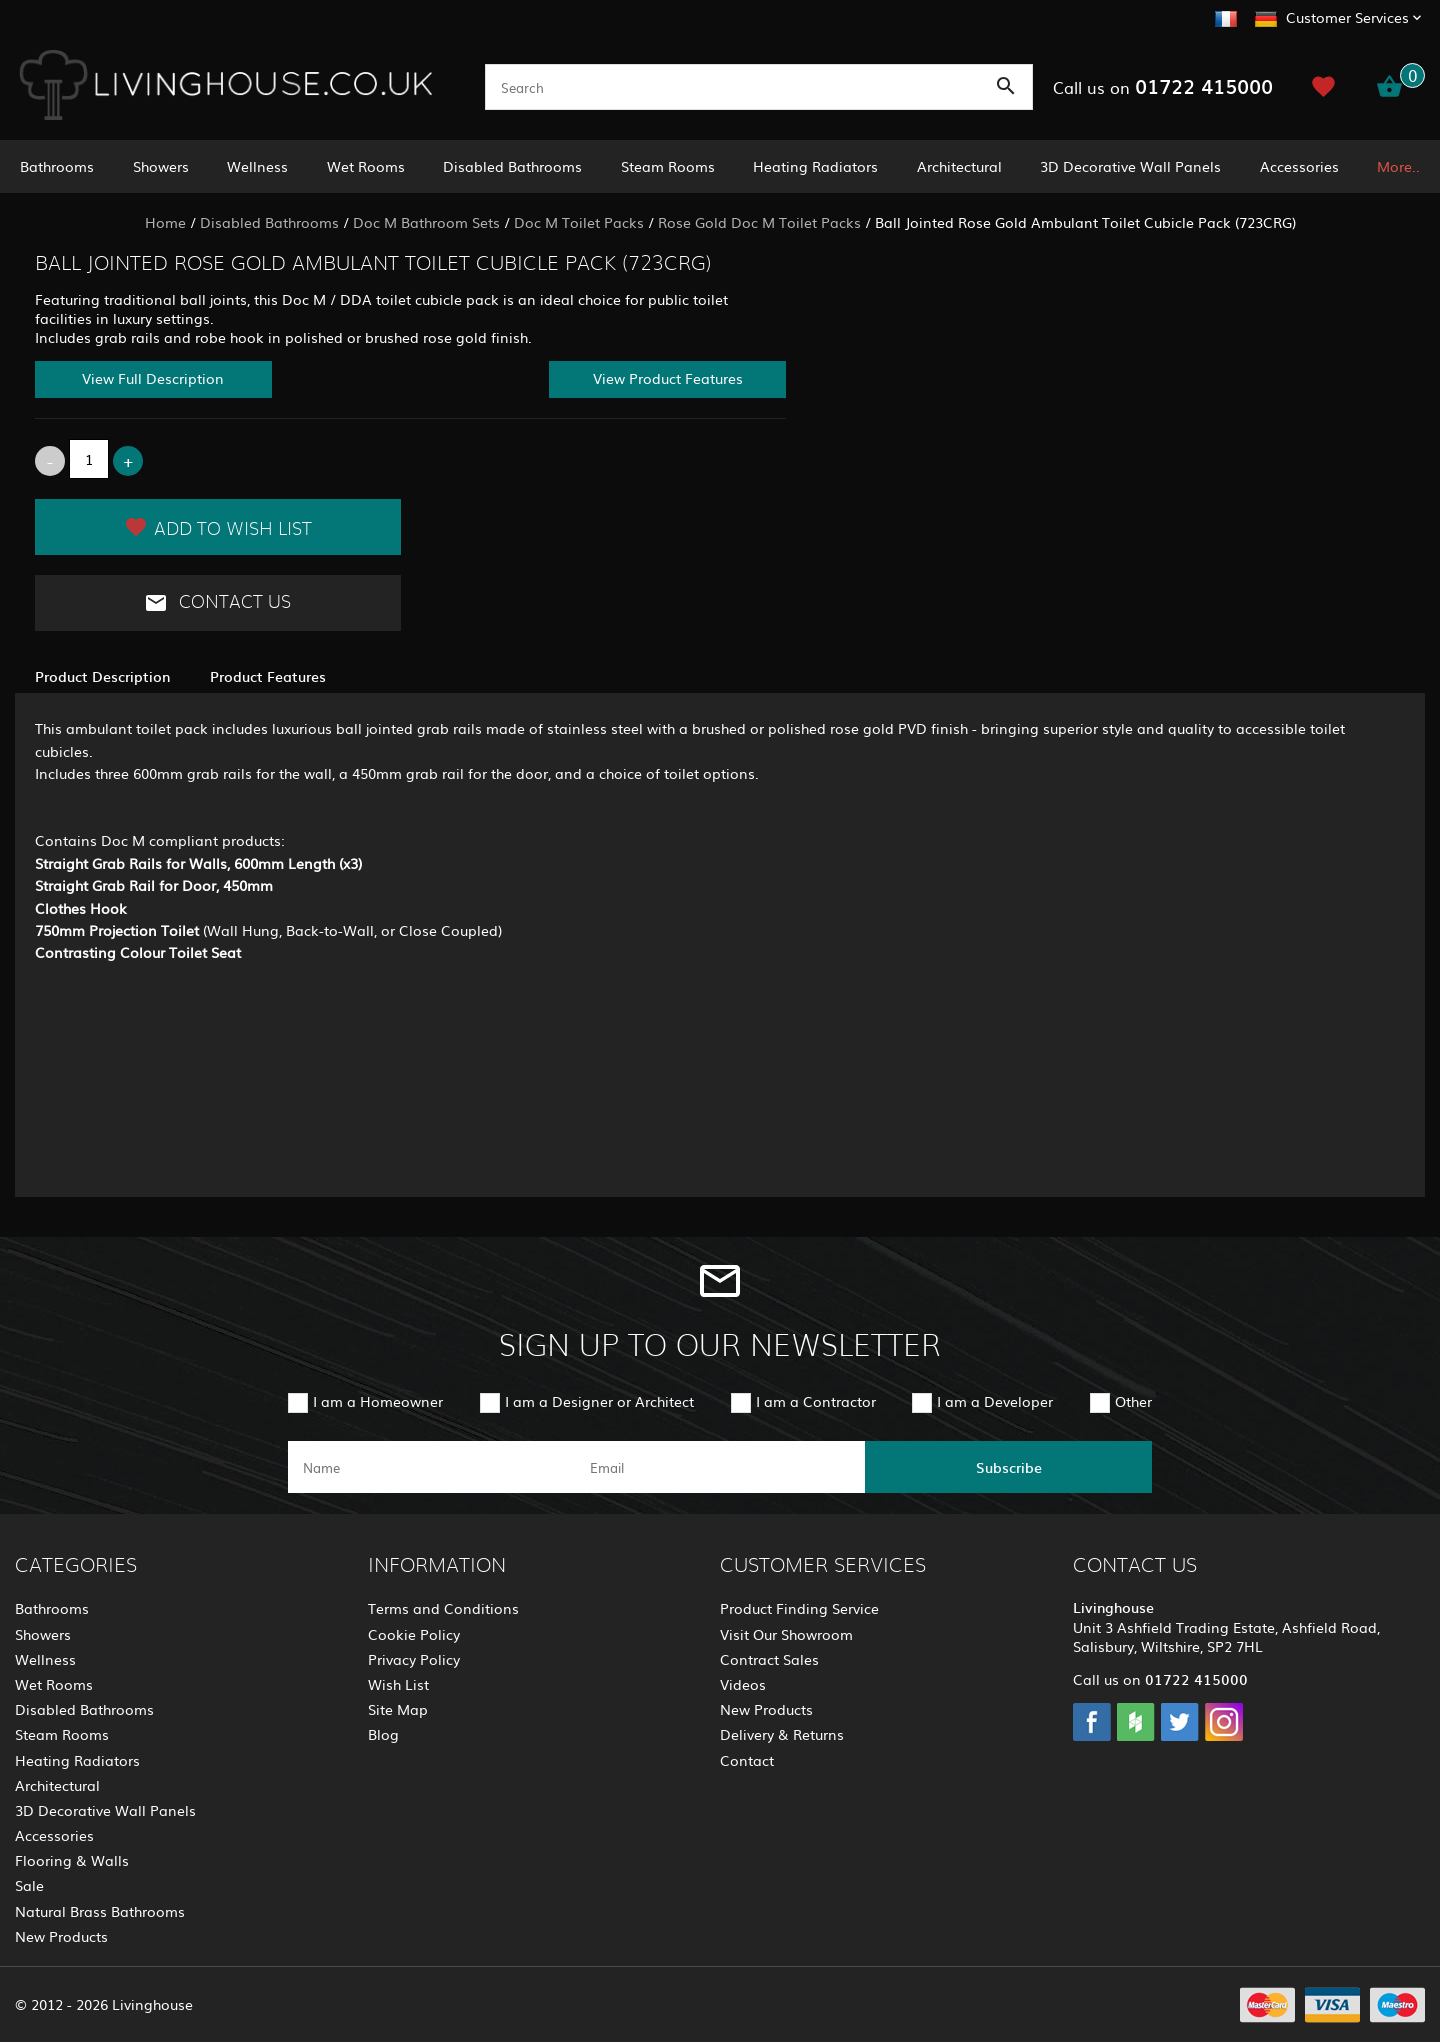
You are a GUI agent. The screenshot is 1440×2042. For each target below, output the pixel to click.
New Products (61, 1936)
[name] (431, 1467)
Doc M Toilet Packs (579, 222)
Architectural (959, 166)
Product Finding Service (799, 1608)
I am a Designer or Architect (599, 1401)
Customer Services (1347, 17)
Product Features (268, 676)
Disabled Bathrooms (512, 166)
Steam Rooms (668, 166)
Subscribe (1009, 1467)
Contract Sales (769, 1659)
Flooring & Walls (72, 1860)
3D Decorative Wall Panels (1130, 166)
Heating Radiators (815, 166)
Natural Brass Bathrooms (100, 1911)
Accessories (1299, 166)
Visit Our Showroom (786, 1634)
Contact (747, 1760)
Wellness (257, 166)
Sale (29, 1885)
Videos (743, 1684)
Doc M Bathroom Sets (426, 222)
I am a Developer (995, 1401)
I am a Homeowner (378, 1401)
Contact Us (217, 603)
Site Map (398, 1709)
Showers (161, 166)
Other (1133, 1401)
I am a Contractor (816, 1401)
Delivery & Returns (782, 1734)
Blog (383, 1734)
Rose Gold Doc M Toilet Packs (759, 222)
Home (165, 222)
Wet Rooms (366, 166)
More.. (1398, 166)
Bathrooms (57, 166)
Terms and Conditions (443, 1608)
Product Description (102, 676)
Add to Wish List (218, 527)
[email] (718, 1467)
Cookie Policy (414, 1634)
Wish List (398, 1684)
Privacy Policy (414, 1659)
